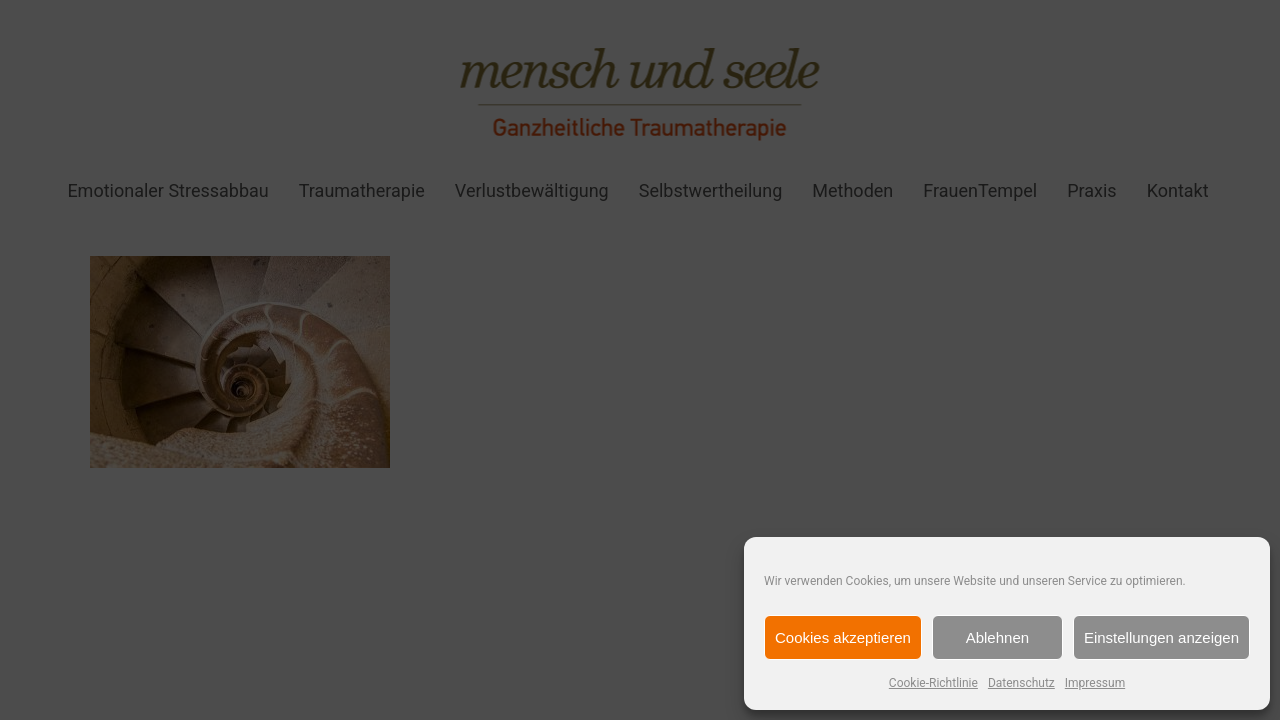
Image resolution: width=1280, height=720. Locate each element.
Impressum (1095, 683)
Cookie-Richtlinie (933, 683)
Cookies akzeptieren (843, 637)
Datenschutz (1021, 683)
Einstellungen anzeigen (1161, 637)
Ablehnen (997, 637)
